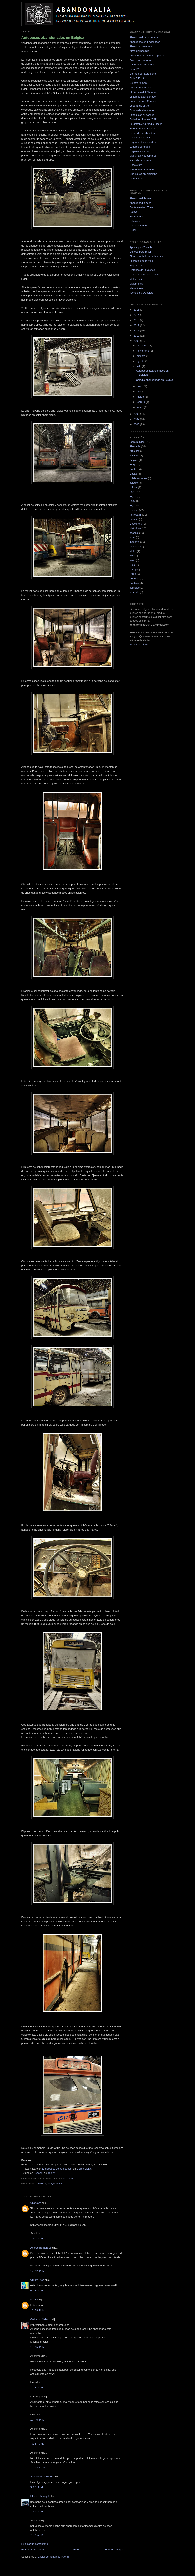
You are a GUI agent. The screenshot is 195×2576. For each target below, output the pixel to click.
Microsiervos (137, 288)
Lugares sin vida (139, 151)
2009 (137, 340)
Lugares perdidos (140, 146)
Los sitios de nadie (140, 137)
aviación (134, 455)
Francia (134, 519)
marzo (141, 396)
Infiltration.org (137, 216)
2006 (137, 424)
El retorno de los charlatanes (146, 256)
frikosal (34, 2299)
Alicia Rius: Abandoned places (147, 55)
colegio (134, 482)
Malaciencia (136, 279)
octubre (141, 355)
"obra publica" (138, 441)
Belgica (41, 2183)
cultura (133, 487)
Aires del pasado (139, 50)
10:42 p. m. (38, 2270)
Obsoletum (136, 164)
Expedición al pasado (142, 114)
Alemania (135, 446)
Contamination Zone (141, 207)
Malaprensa (136, 283)
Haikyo (134, 211)
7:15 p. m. (37, 2443)
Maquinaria (55, 2183)
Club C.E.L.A (137, 78)
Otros (133, 573)
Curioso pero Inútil (140, 251)
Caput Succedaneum (142, 64)
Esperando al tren (140, 105)
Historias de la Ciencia (143, 269)
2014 (137, 314)
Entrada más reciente (33, 2549)
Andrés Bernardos (41, 2247)
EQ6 (132, 500)
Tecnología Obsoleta (142, 292)
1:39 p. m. (37, 2511)
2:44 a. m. (37, 2535)
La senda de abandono (143, 133)
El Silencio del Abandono (144, 92)
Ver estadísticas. (139, 644)
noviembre (143, 350)
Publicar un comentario (34, 2543)
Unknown (35, 2202)
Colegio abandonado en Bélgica (154, 379)
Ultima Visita (84, 2168)
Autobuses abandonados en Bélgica (52, 38)
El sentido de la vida (141, 260)
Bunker (134, 469)
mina (132, 560)
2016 (137, 309)
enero (140, 407)
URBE (133, 230)
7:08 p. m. (37, 2387)
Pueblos (134, 583)
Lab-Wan (135, 221)
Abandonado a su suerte (144, 37)
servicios (135, 587)
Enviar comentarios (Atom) (53, 2556)
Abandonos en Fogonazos (145, 41)
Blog (132, 464)
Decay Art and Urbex (142, 87)
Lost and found (138, 225)
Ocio (132, 564)
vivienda (134, 592)
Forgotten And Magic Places (146, 123)
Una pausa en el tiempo (143, 173)
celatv (51, 2173)
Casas (133, 473)
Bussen (38, 2173)
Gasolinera (136, 523)
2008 (137, 413)
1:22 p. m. (68, 2179)
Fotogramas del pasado (143, 128)
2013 (137, 320)
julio (139, 366)
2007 (137, 419)
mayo (140, 386)
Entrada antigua (114, 2549)
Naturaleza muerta (140, 160)
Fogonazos (136, 265)
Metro (133, 551)
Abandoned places (140, 202)
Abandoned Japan (140, 198)
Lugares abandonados (143, 142)
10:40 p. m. (38, 2419)
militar (133, 555)
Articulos (135, 450)
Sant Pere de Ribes (41, 2476)
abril (139, 391)
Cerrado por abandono (143, 73)
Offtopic (134, 569)
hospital (134, 532)
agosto (141, 361)
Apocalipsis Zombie (141, 247)
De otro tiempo (138, 82)
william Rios (37, 2279)
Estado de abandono (142, 110)
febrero (141, 402)
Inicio (76, 2549)
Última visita (137, 178)
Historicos (135, 528)
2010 (137, 335)
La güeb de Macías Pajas (144, 274)
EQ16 (133, 496)
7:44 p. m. (37, 2238)
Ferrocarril (135, 514)
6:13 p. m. (37, 2290)
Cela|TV (134, 69)
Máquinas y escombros (143, 155)
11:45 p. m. (38, 2346)
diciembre (143, 345)
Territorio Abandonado (142, 169)
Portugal (134, 578)
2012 (137, 325)
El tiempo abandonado (143, 96)
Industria (135, 541)
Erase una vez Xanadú (143, 101)
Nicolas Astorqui (39, 2496)
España (134, 510)
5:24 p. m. (37, 2487)
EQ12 (133, 491)
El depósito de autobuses (57, 2168)
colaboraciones (138, 478)
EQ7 (132, 505)
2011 (137, 330)
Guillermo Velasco (41, 2319)
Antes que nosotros (141, 60)
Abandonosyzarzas (141, 46)
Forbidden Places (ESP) (144, 119)
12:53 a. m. (38, 2467)
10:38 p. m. (38, 2310)
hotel (132, 537)
